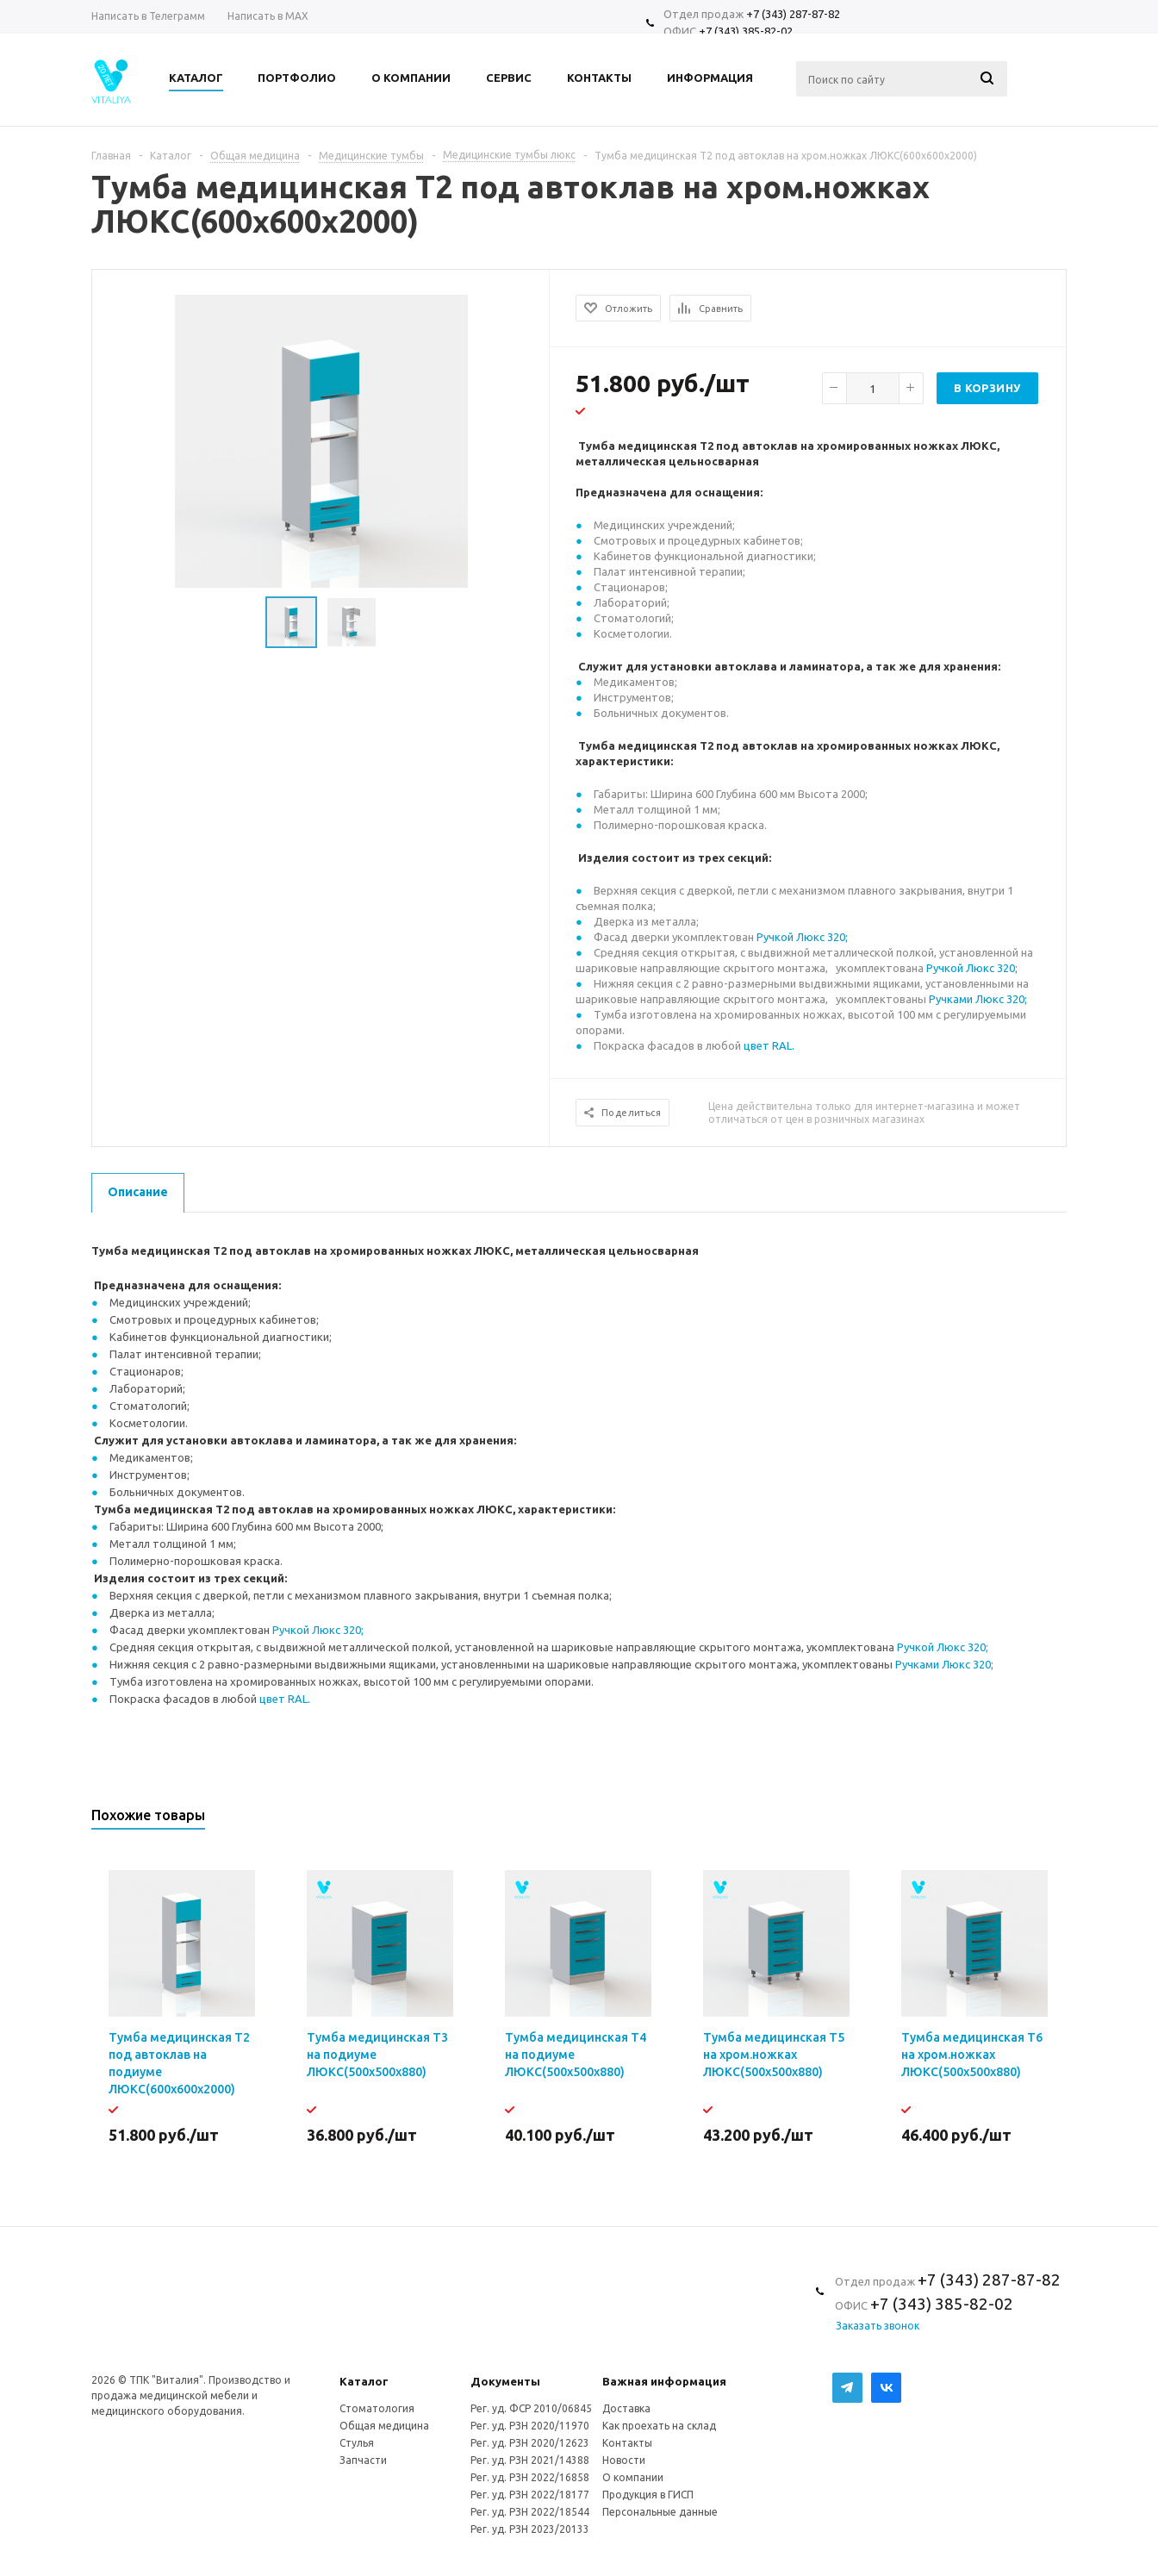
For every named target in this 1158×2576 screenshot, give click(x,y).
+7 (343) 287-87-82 (793, 14)
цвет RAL (768, 1045)
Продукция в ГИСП (648, 2494)
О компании (632, 2477)
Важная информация (664, 2381)
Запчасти (363, 2460)
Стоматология (376, 2408)
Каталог (364, 2381)
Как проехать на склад (659, 2425)
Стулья (356, 2442)
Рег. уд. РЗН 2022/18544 (529, 2511)
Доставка (626, 2408)
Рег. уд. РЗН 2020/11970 (529, 2425)
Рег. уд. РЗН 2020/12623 (529, 2442)
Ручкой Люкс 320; (802, 937)
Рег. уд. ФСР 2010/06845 (531, 2408)
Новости (623, 2460)
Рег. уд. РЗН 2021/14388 (529, 2460)
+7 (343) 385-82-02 (746, 31)
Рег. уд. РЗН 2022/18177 (529, 2494)
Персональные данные (660, 2511)
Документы (505, 2381)
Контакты (627, 2442)
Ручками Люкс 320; (978, 999)
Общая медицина (384, 2425)
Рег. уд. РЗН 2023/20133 (529, 2529)
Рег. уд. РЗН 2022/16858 (529, 2477)
